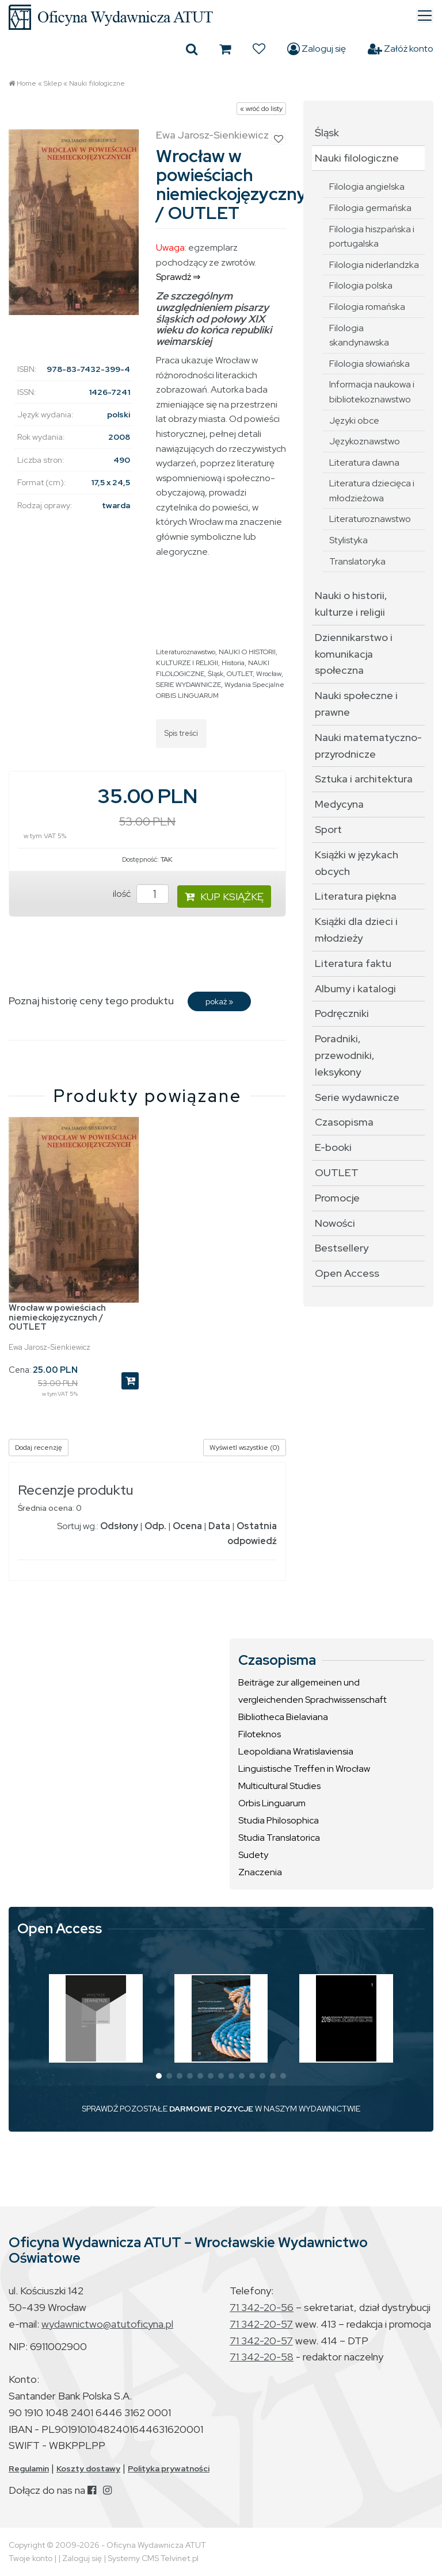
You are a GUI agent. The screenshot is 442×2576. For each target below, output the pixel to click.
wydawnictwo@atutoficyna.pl (107, 2324)
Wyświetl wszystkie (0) (244, 1447)
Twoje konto (30, 2558)
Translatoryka (357, 561)
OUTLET (240, 673)
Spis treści (181, 733)
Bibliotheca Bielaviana (283, 1717)
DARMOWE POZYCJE (211, 2108)
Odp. (155, 1526)
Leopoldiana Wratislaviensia (295, 1751)
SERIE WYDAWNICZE (188, 684)
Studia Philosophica (278, 1820)
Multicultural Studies (279, 1786)
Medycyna (339, 804)
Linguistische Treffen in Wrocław (304, 1769)
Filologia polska (361, 285)
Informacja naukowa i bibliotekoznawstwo (371, 391)
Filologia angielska (367, 187)
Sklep (53, 83)
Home (26, 83)
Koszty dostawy (88, 2468)
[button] (159, 2076)
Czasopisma (344, 1121)
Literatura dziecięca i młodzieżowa (371, 490)
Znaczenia (260, 1872)
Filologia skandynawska (359, 335)
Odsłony (119, 1526)
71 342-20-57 (261, 2324)
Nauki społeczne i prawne (356, 704)
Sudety (253, 1855)
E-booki (333, 1147)
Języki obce (354, 420)
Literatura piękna (356, 896)
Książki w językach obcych (356, 863)
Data (219, 1526)
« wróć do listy (261, 108)
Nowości (335, 1223)
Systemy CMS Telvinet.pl (153, 2558)
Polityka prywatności (168, 2468)
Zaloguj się (316, 49)
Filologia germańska (370, 208)
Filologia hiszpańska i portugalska (371, 236)
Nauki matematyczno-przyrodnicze (368, 746)
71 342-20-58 (262, 2356)
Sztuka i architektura (364, 778)
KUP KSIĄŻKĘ (224, 896)
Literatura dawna (364, 462)
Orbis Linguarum (272, 1803)
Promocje (337, 1197)
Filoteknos (259, 1734)
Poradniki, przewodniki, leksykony (345, 1055)
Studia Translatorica (279, 1838)
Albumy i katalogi (355, 988)
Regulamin (29, 2468)
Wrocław (268, 673)
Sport (328, 829)
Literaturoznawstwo (185, 652)
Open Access (347, 1273)
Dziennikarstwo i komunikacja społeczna (354, 654)
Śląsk (215, 673)
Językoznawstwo (364, 441)
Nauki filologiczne (97, 83)
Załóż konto (400, 49)
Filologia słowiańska (369, 364)
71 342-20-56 (262, 2307)
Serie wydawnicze (357, 1097)
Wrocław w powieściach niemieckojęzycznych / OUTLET (57, 1317)
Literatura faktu (353, 963)
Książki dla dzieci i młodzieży (356, 930)
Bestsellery (341, 1247)
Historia (233, 662)
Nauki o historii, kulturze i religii (351, 604)
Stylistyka (348, 540)
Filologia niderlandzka (374, 265)
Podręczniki (342, 1013)
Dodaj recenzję (38, 1447)
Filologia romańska (367, 307)
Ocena (187, 1526)
